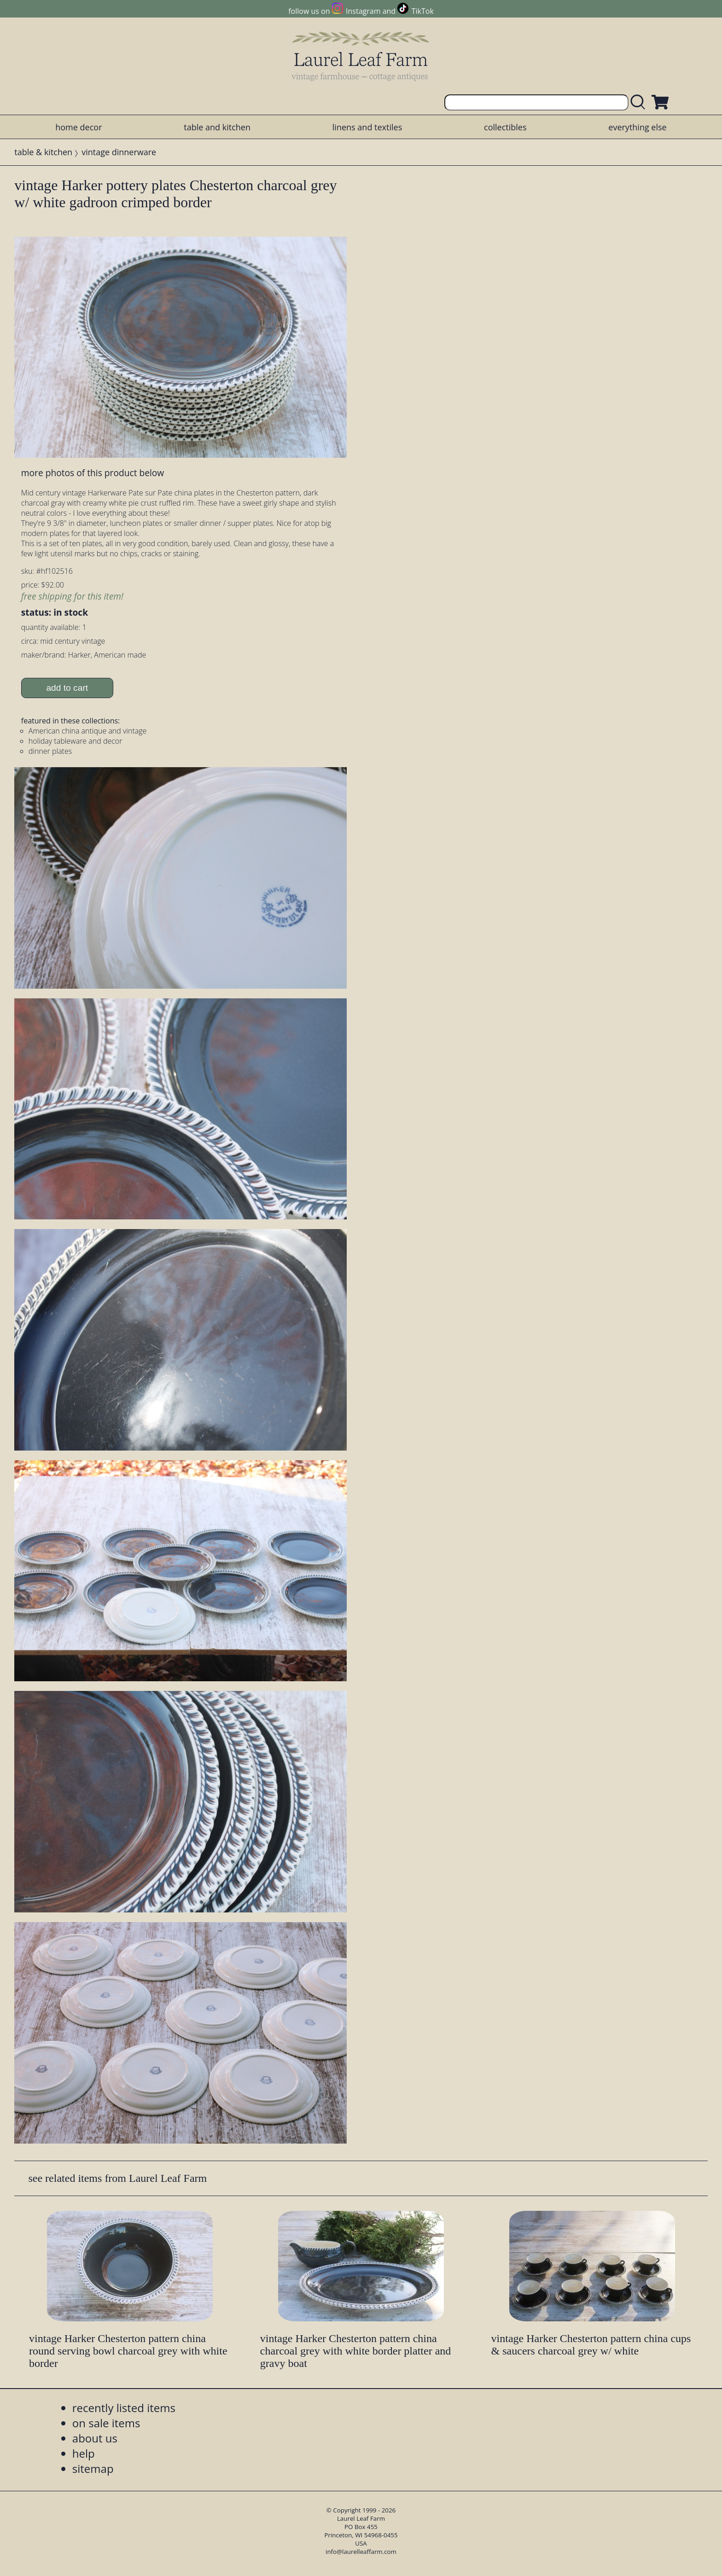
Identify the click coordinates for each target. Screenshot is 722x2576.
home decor (78, 127)
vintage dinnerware (119, 151)
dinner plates (50, 751)
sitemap (93, 2468)
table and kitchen (217, 127)
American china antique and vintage (88, 731)
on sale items (106, 2422)
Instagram (363, 11)
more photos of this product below (92, 472)
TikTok (423, 11)
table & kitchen (43, 151)
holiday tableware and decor (75, 741)
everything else (637, 127)
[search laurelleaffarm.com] (640, 102)
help (83, 2453)
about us (94, 2438)
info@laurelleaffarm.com (361, 2551)
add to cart (67, 688)
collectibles (505, 127)
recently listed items (123, 2407)
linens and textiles (367, 127)
